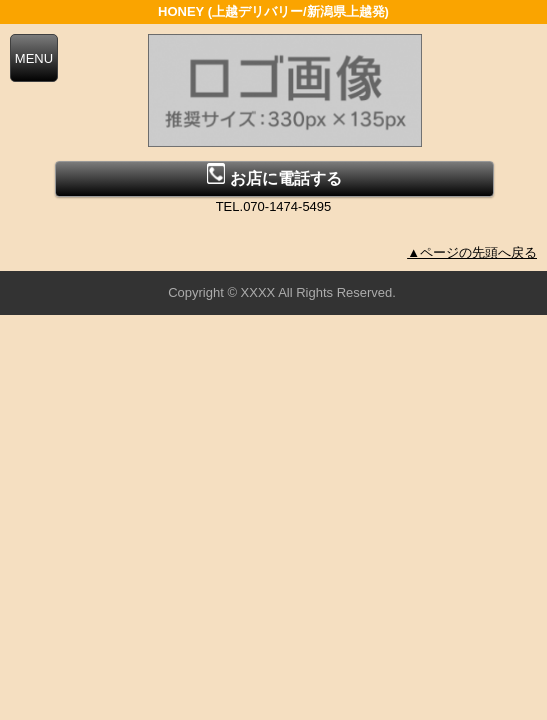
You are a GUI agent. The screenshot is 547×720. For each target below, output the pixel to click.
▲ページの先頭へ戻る (472, 252)
